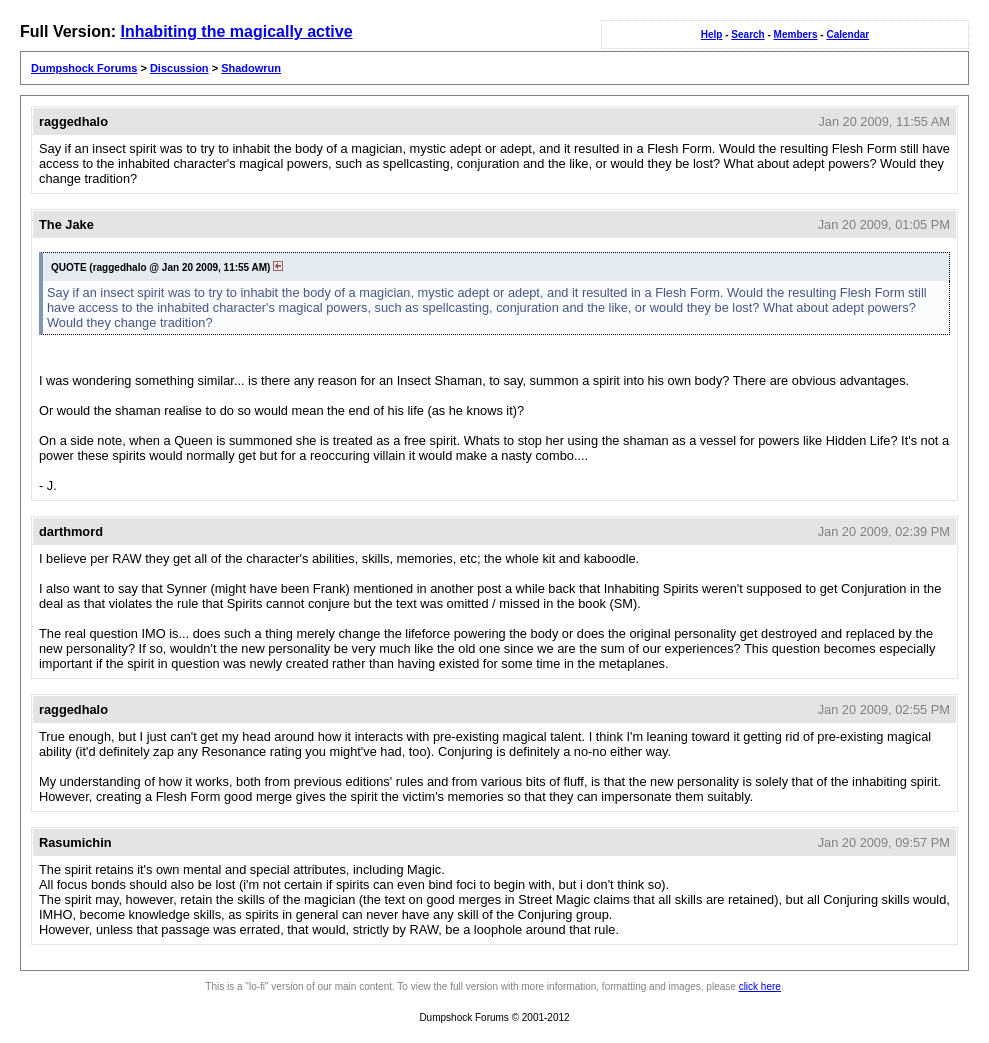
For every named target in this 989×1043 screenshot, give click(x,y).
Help (712, 34)
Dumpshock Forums (84, 68)
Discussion (179, 68)
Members (796, 34)
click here (760, 986)
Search (747, 34)
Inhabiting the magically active (236, 31)
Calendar (847, 34)
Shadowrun (251, 68)
